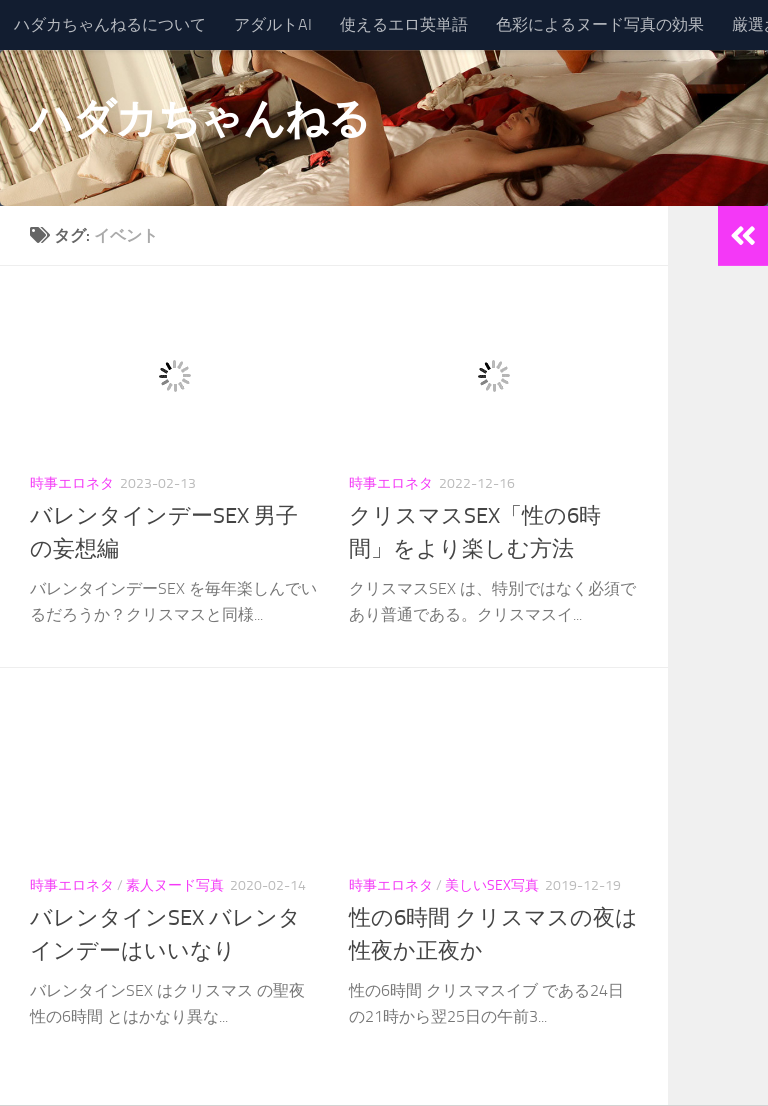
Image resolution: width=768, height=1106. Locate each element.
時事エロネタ (72, 483)
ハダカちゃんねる (200, 119)
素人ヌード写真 (175, 885)
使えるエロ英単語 (404, 24)
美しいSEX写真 (492, 885)
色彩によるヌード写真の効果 (600, 24)
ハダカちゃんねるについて (110, 24)
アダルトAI (273, 24)
